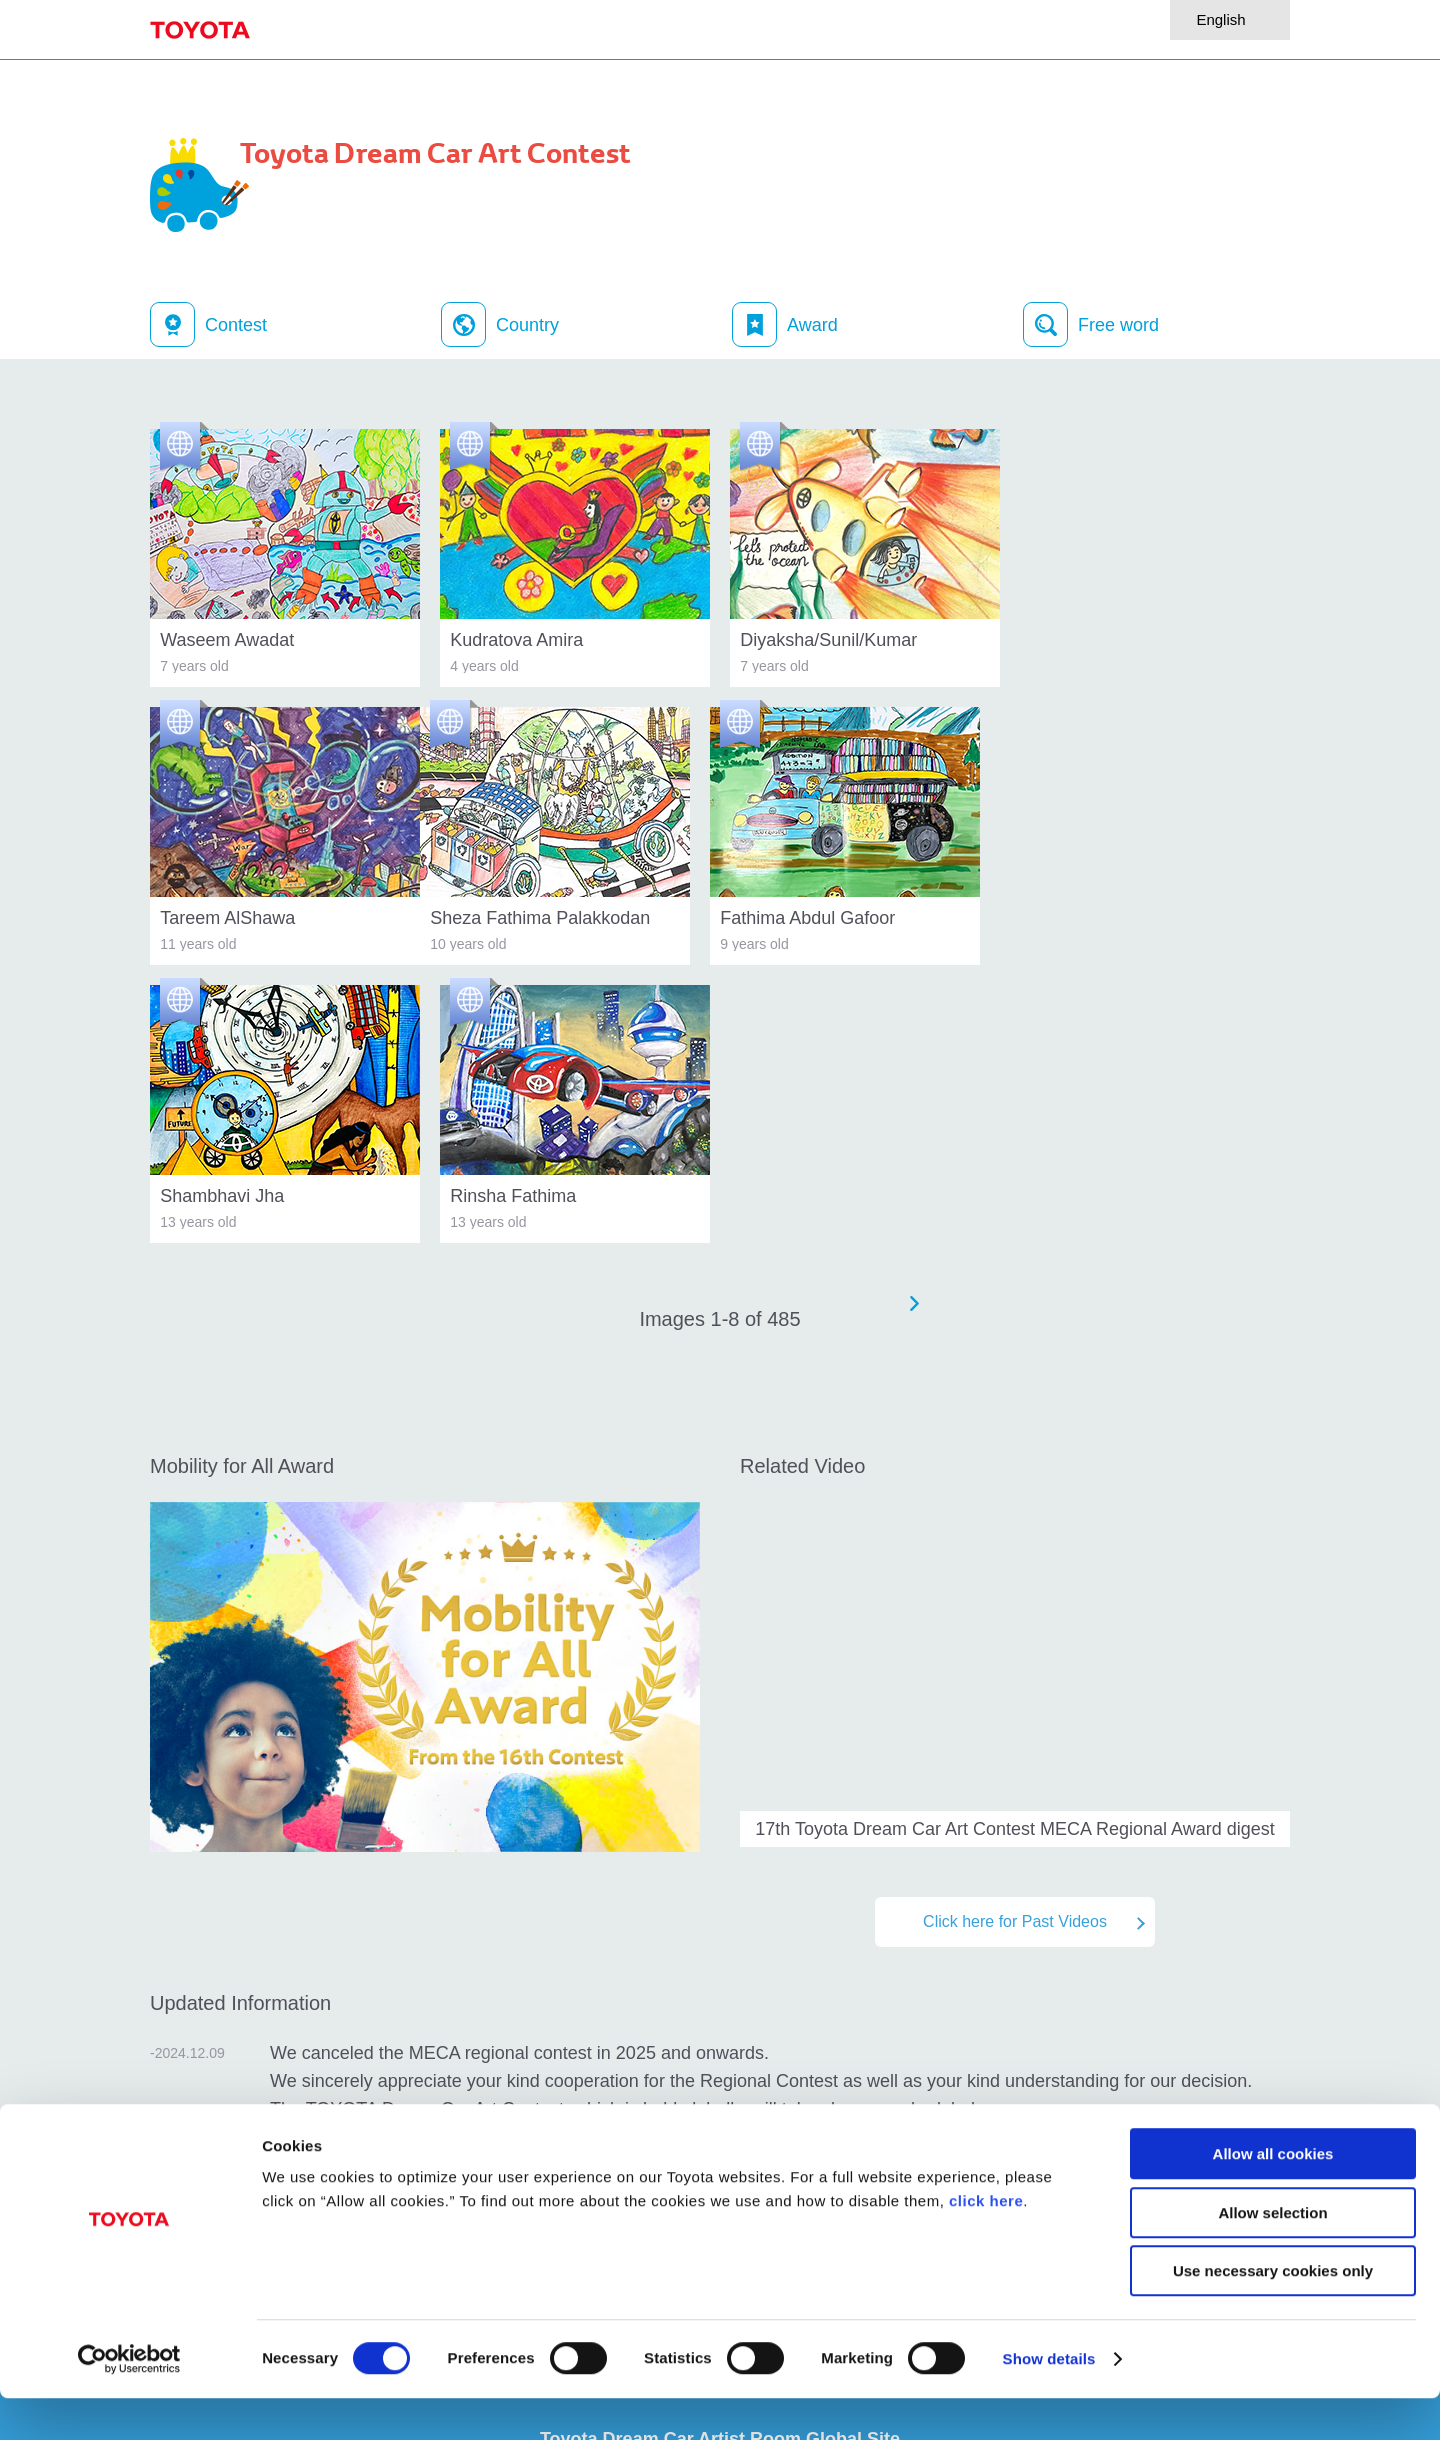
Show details (1049, 2400)
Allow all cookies (1273, 2195)
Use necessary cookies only (1273, 2312)
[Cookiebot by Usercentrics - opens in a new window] (129, 2401)
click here (986, 2242)
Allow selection (1272, 2254)
